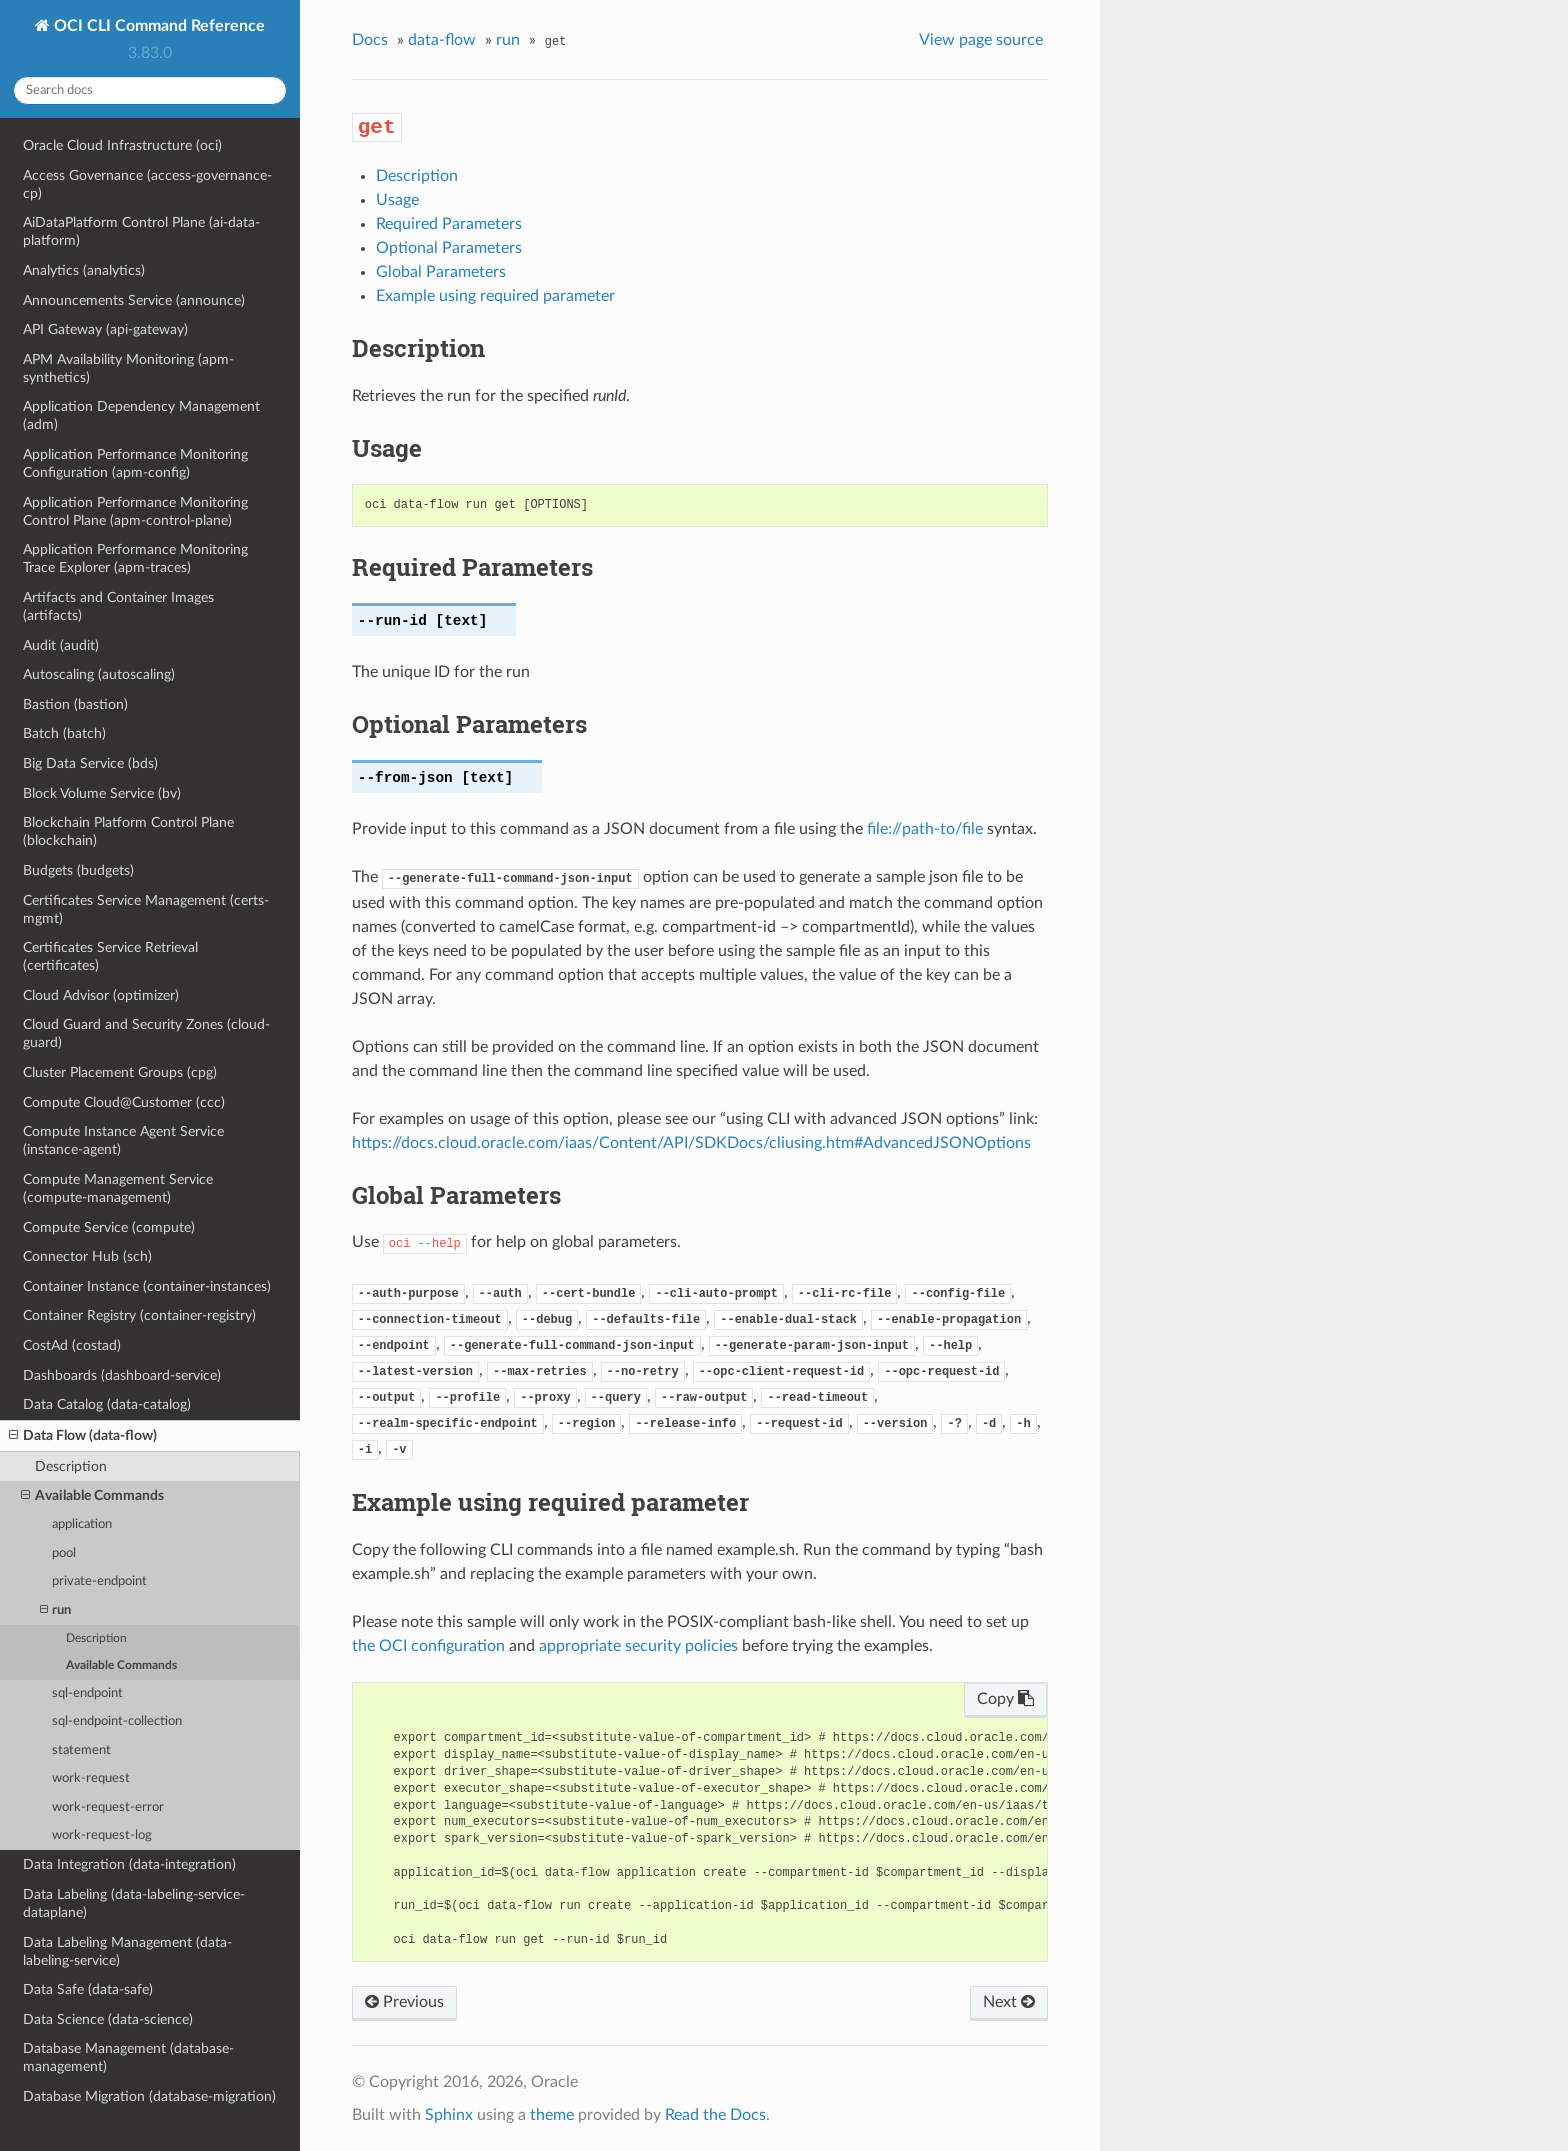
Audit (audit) (61, 645)
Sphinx (449, 2115)
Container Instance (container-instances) (147, 1286)
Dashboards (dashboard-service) (122, 1375)
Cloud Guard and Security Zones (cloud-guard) (146, 1033)
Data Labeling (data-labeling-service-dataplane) (134, 1903)
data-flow (442, 40)
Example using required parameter (495, 296)
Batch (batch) (64, 733)
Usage (397, 200)
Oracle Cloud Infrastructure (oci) (122, 145)
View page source (981, 40)
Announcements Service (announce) (134, 300)
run (55, 1610)
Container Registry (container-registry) (139, 1315)
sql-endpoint (87, 1693)
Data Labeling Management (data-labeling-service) (127, 1951)
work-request (91, 1778)
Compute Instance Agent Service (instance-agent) (123, 1140)
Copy (1005, 1699)
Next (1009, 2002)
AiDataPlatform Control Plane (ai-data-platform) (141, 231)
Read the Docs (715, 2115)
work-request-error (108, 1807)
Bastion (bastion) (75, 704)
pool (64, 1553)
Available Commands (92, 1496)
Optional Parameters (449, 248)
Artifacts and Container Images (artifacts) (118, 606)
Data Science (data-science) (108, 2019)
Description (71, 1466)
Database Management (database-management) (128, 2057)
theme (552, 2115)
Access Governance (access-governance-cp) (147, 184)
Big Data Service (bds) (90, 763)
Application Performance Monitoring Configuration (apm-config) (135, 463)
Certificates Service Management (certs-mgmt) (146, 909)
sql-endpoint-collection (117, 1721)
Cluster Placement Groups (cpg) (120, 1072)
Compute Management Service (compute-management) (118, 1188)
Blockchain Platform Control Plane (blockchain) (128, 831)
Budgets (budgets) (78, 870)
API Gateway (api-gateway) (105, 329)
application (82, 1524)
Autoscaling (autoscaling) (99, 674)
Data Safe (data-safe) (88, 1989)
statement (81, 1750)
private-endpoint (99, 1581)
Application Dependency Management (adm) (141, 415)
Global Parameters (441, 272)
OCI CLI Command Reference (157, 26)
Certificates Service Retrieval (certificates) (110, 956)
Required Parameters (449, 224)
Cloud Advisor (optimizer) (101, 995)
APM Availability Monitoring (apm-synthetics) (128, 368)
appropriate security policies (638, 1646)
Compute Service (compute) (109, 1227)
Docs (370, 40)
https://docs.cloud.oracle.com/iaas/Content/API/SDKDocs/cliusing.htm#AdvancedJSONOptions (691, 1143)
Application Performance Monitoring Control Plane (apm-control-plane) (135, 511)
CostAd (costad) (72, 1345)
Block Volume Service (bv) (102, 793)
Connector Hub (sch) (87, 1256)
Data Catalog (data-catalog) (107, 1404)
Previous (404, 2002)
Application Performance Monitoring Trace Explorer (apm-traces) (135, 558)
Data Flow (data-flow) (83, 1436)
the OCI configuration (428, 1646)
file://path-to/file (925, 829)
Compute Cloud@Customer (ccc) (124, 1102)
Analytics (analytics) (84, 270)
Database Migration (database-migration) (149, 2096)
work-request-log (102, 1835)
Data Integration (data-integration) (129, 1864)
